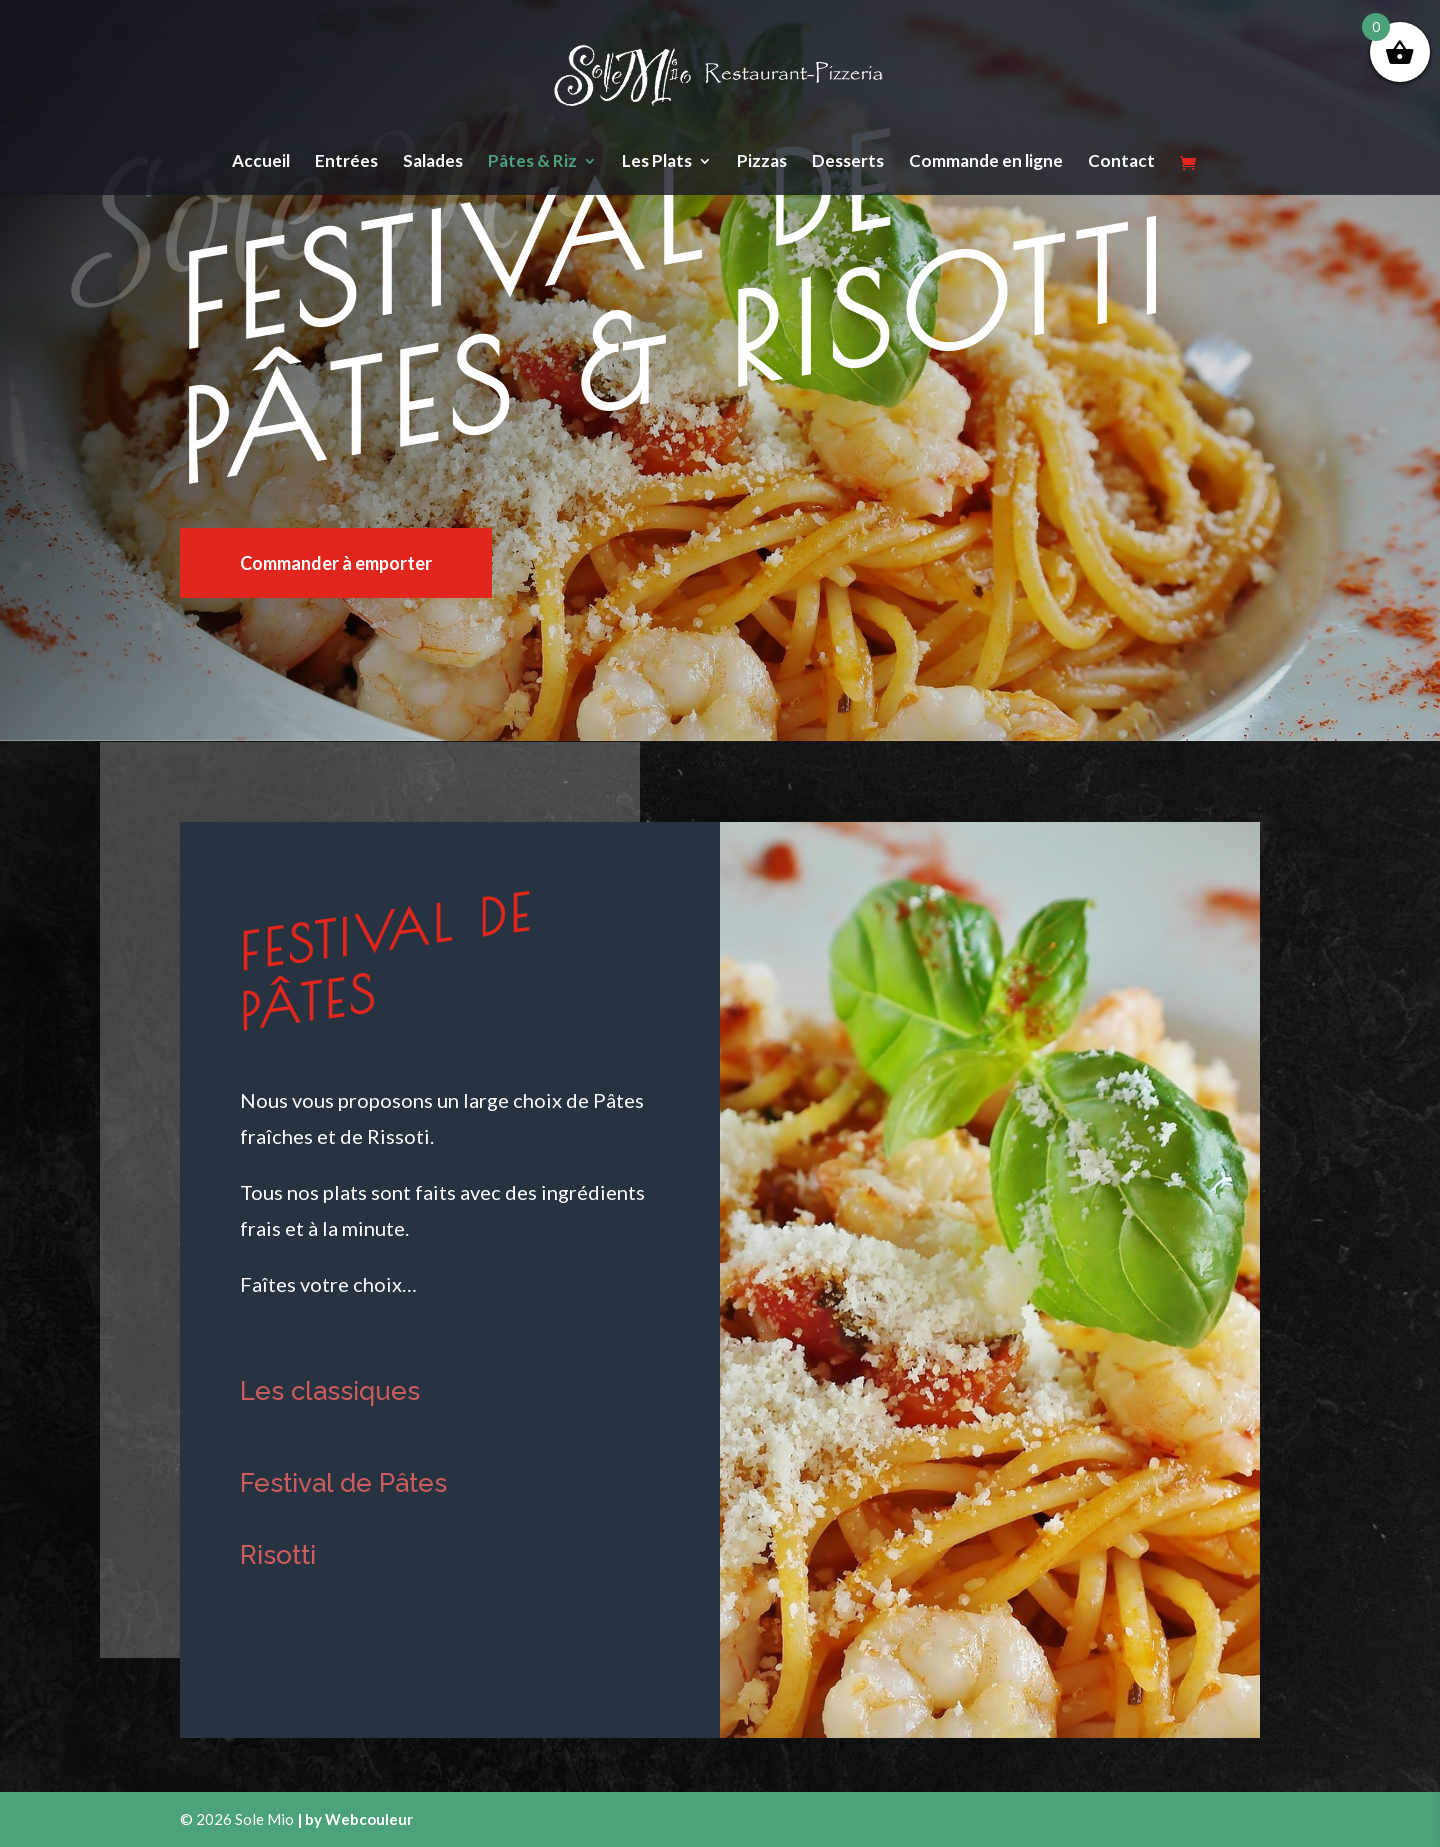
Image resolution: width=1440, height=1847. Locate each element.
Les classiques (330, 1391)
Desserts (848, 162)
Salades (433, 162)
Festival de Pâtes (343, 1483)
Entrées (346, 162)
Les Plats (657, 162)
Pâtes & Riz (532, 162)
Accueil (261, 162)
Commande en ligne (986, 162)
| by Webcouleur (355, 1819)
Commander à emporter (336, 563)
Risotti (278, 1555)
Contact (1121, 162)
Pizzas (762, 162)
